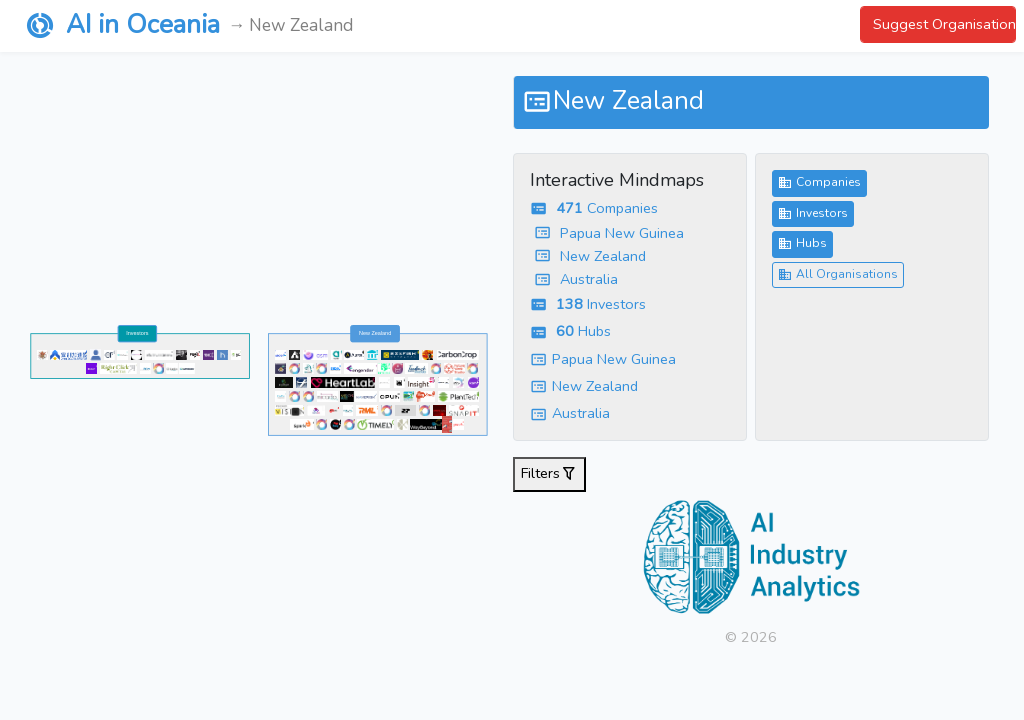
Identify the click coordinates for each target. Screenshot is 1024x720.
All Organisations (838, 275)
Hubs (802, 244)
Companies (819, 183)
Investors (813, 214)
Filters (549, 474)
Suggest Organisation (944, 24)
